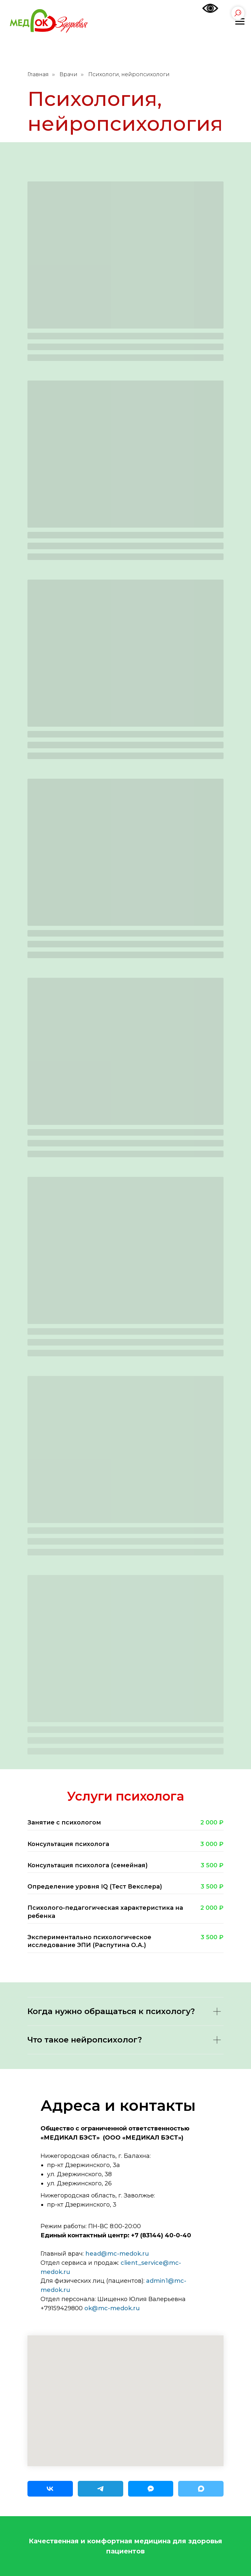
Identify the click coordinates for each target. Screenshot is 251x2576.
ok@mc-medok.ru (112, 2308)
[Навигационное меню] (239, 21)
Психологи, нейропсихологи (129, 74)
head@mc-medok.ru (117, 2253)
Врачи (68, 74)
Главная (38, 74)
